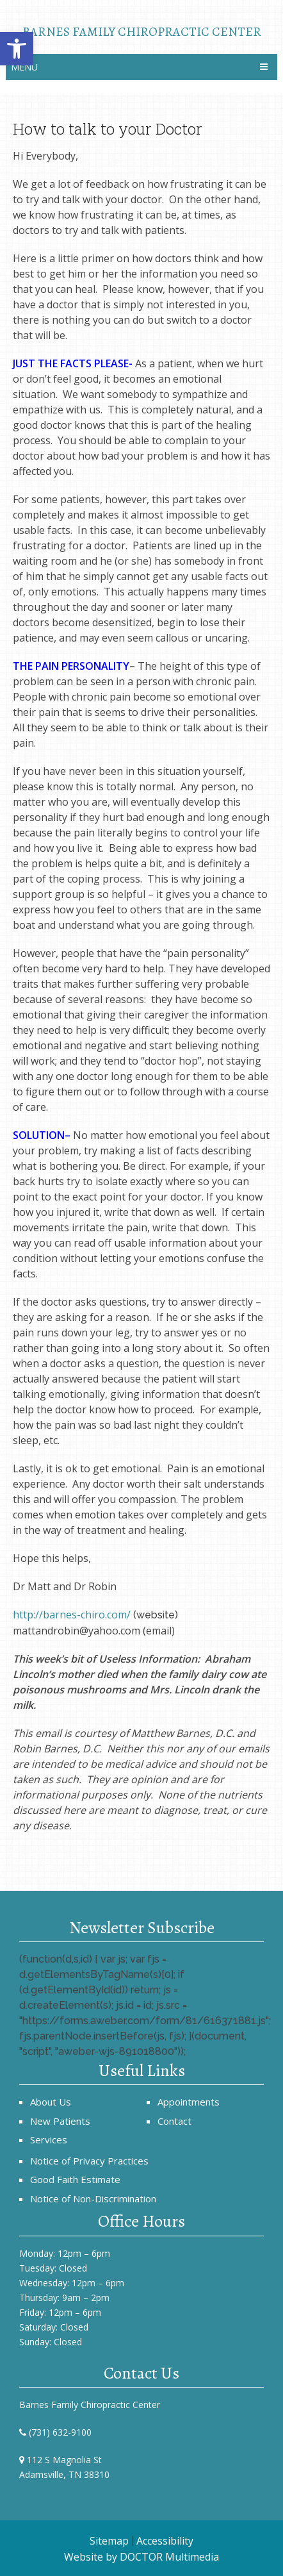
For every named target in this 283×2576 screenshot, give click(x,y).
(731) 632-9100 (60, 2432)
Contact (174, 2121)
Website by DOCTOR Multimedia (141, 2557)
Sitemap (109, 2541)
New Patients (60, 2121)
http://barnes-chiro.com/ (72, 1615)
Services (48, 2139)
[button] (16, 48)
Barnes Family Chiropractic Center (141, 31)
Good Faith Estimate (75, 2179)
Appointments (189, 2101)
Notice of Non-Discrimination (93, 2198)
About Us (50, 2101)
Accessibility (164, 2541)
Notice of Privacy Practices (89, 2160)
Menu (24, 67)
